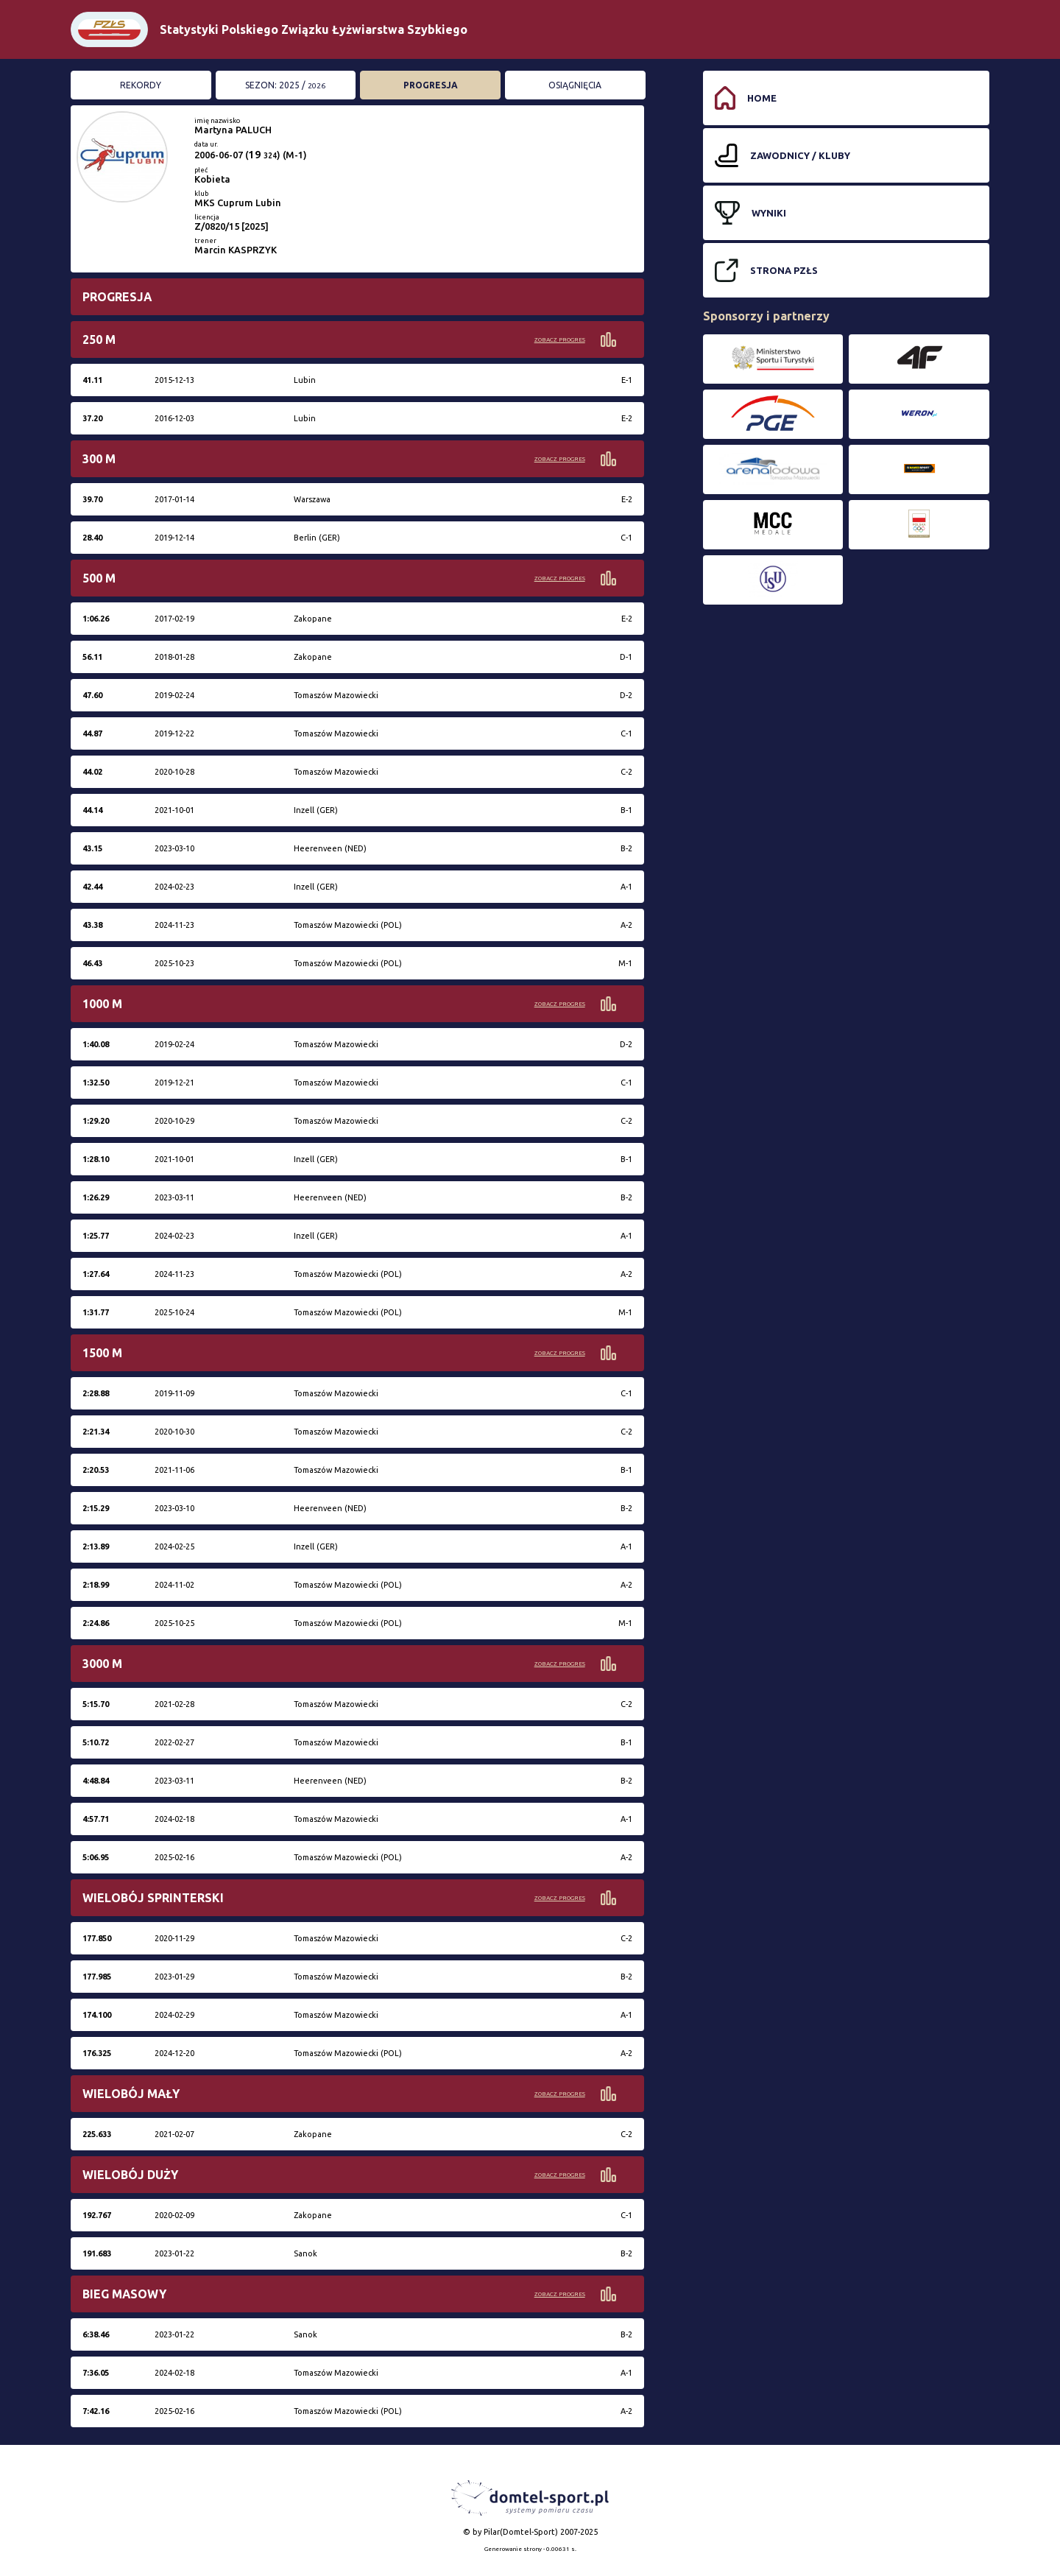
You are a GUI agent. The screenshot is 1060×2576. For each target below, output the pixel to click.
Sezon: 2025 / (285, 85)
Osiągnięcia (574, 85)
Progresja (430, 85)
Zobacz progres (559, 340)
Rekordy (140, 85)
